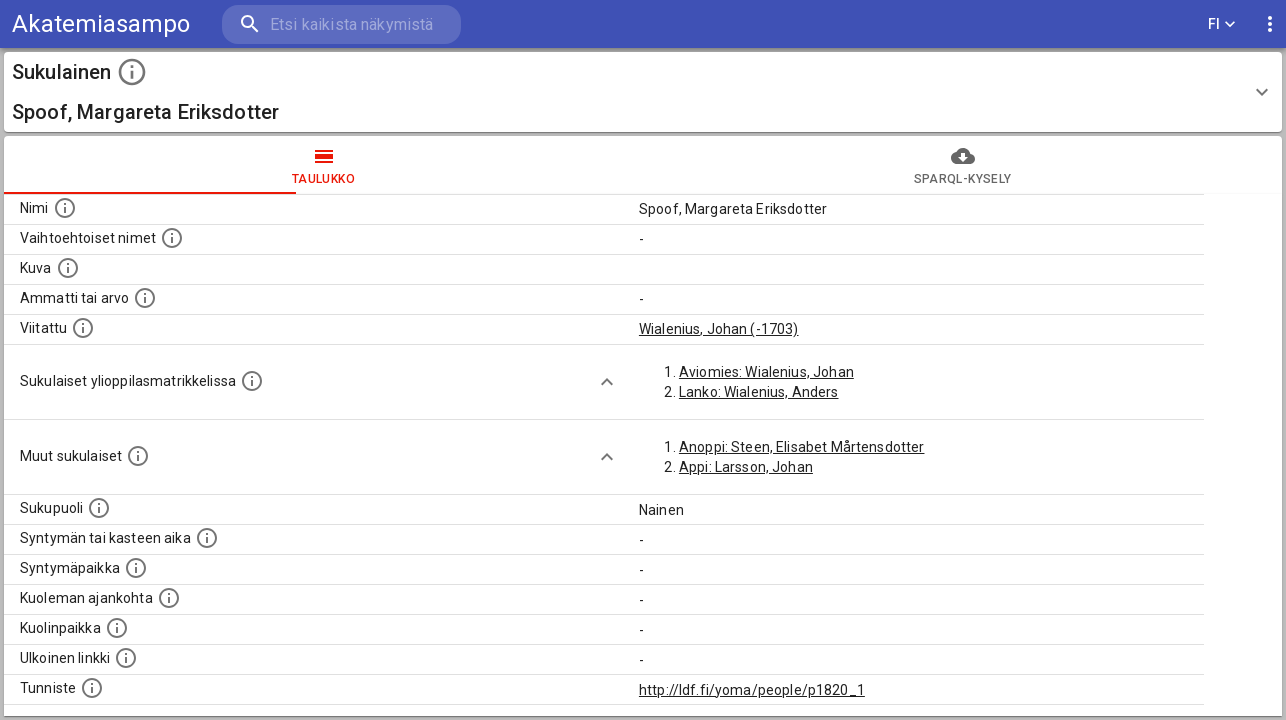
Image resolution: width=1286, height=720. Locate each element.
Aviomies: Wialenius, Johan (766, 372)
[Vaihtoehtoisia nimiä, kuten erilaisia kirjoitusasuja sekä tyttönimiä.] (172, 238)
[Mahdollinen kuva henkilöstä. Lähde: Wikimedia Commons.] (68, 268)
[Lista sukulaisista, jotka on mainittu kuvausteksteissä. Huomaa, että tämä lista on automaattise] (138, 456)
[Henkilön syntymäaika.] (207, 538)
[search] (340, 24)
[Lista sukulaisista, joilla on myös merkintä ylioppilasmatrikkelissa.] (252, 381)
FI (1222, 24)
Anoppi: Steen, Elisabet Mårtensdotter (802, 447)
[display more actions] (1270, 24)
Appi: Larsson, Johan (746, 467)
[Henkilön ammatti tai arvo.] (145, 298)
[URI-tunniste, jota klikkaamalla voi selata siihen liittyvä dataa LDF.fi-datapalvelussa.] (92, 688)
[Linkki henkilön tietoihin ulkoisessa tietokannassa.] (126, 658)
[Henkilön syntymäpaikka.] (136, 568)
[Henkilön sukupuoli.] (99, 508)
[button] (643, 92)
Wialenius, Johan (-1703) (719, 329)
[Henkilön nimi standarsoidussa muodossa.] (65, 208)
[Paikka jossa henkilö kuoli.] (117, 628)
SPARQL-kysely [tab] (962, 165)
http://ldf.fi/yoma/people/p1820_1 (752, 690)
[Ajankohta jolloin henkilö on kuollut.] (169, 598)
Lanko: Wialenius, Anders (759, 392)
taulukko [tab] (323, 165)
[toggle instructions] (132, 72)
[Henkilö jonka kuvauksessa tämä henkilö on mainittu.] (83, 328)
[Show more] (607, 382)
